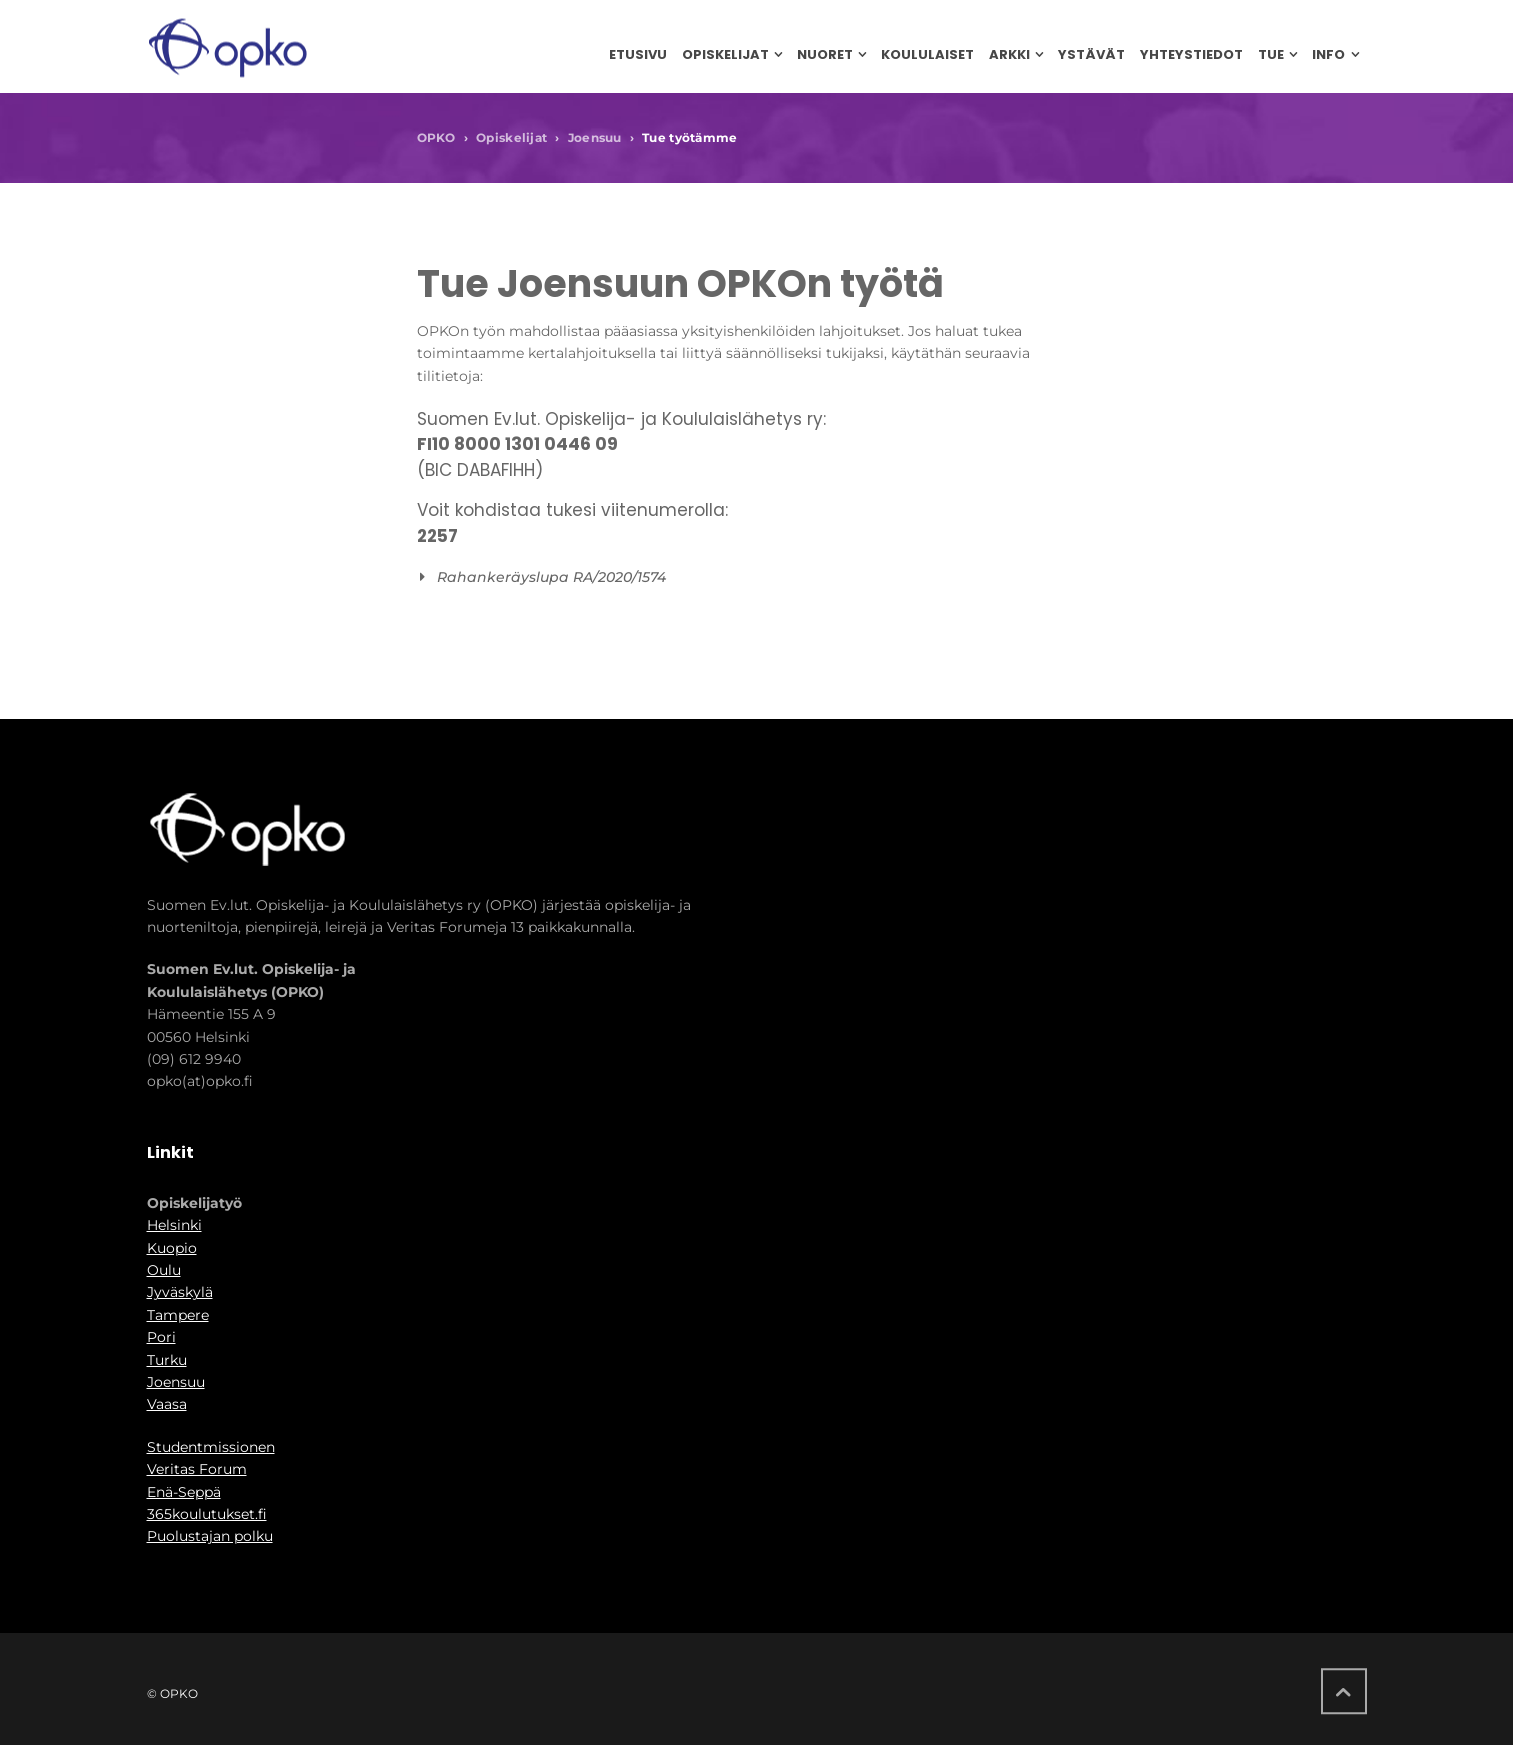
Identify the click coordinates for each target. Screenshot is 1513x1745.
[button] (751, 577)
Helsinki (174, 1225)
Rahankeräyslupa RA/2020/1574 (551, 577)
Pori (161, 1337)
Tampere (178, 1315)
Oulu (164, 1270)
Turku (167, 1360)
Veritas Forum (197, 1469)
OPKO (436, 137)
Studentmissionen (211, 1447)
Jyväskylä (180, 1292)
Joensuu (595, 137)
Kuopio (172, 1248)
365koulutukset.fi (207, 1514)
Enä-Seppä (184, 1492)
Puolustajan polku (210, 1536)
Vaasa (167, 1404)
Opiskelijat (511, 137)
